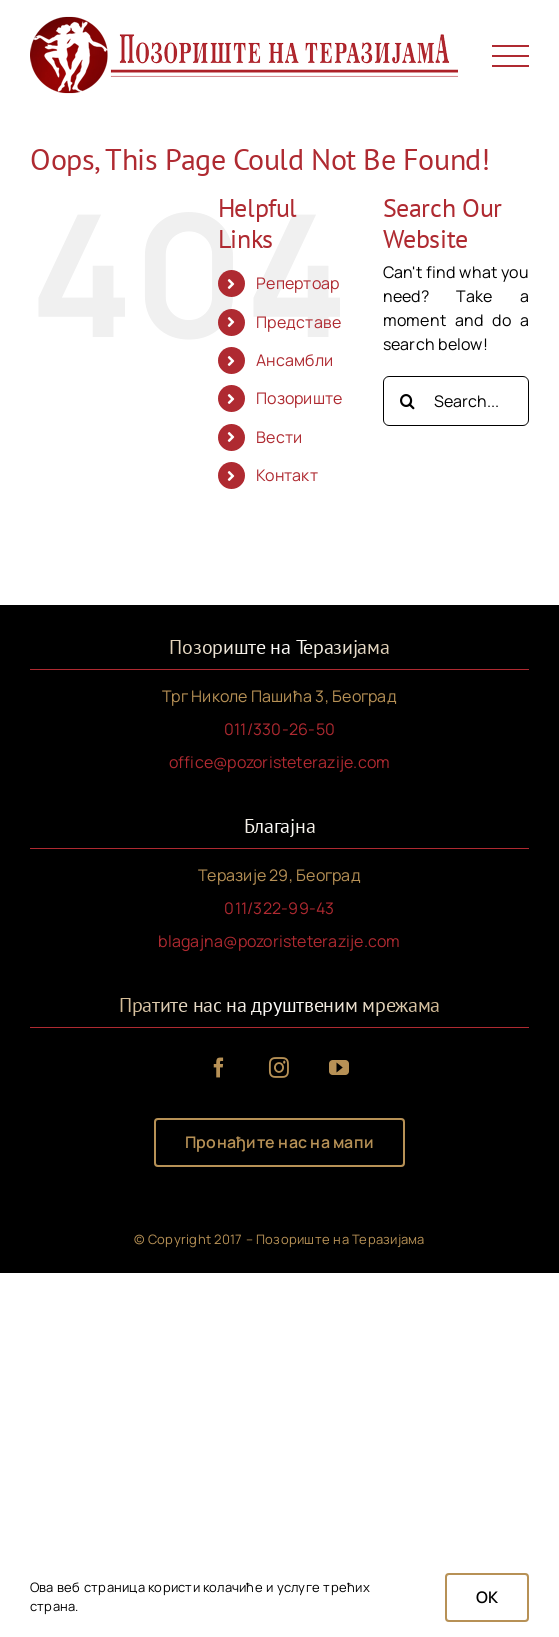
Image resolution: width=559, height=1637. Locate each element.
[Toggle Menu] (511, 56)
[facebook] (220, 1068)
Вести (279, 437)
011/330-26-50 (279, 729)
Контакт (287, 475)
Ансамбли (294, 360)
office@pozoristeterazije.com (280, 762)
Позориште (299, 398)
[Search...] (456, 401)
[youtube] (340, 1068)
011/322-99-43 (279, 908)
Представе (298, 322)
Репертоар (297, 283)
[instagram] (280, 1068)
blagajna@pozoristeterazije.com (279, 941)
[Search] (408, 401)
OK (487, 1597)
